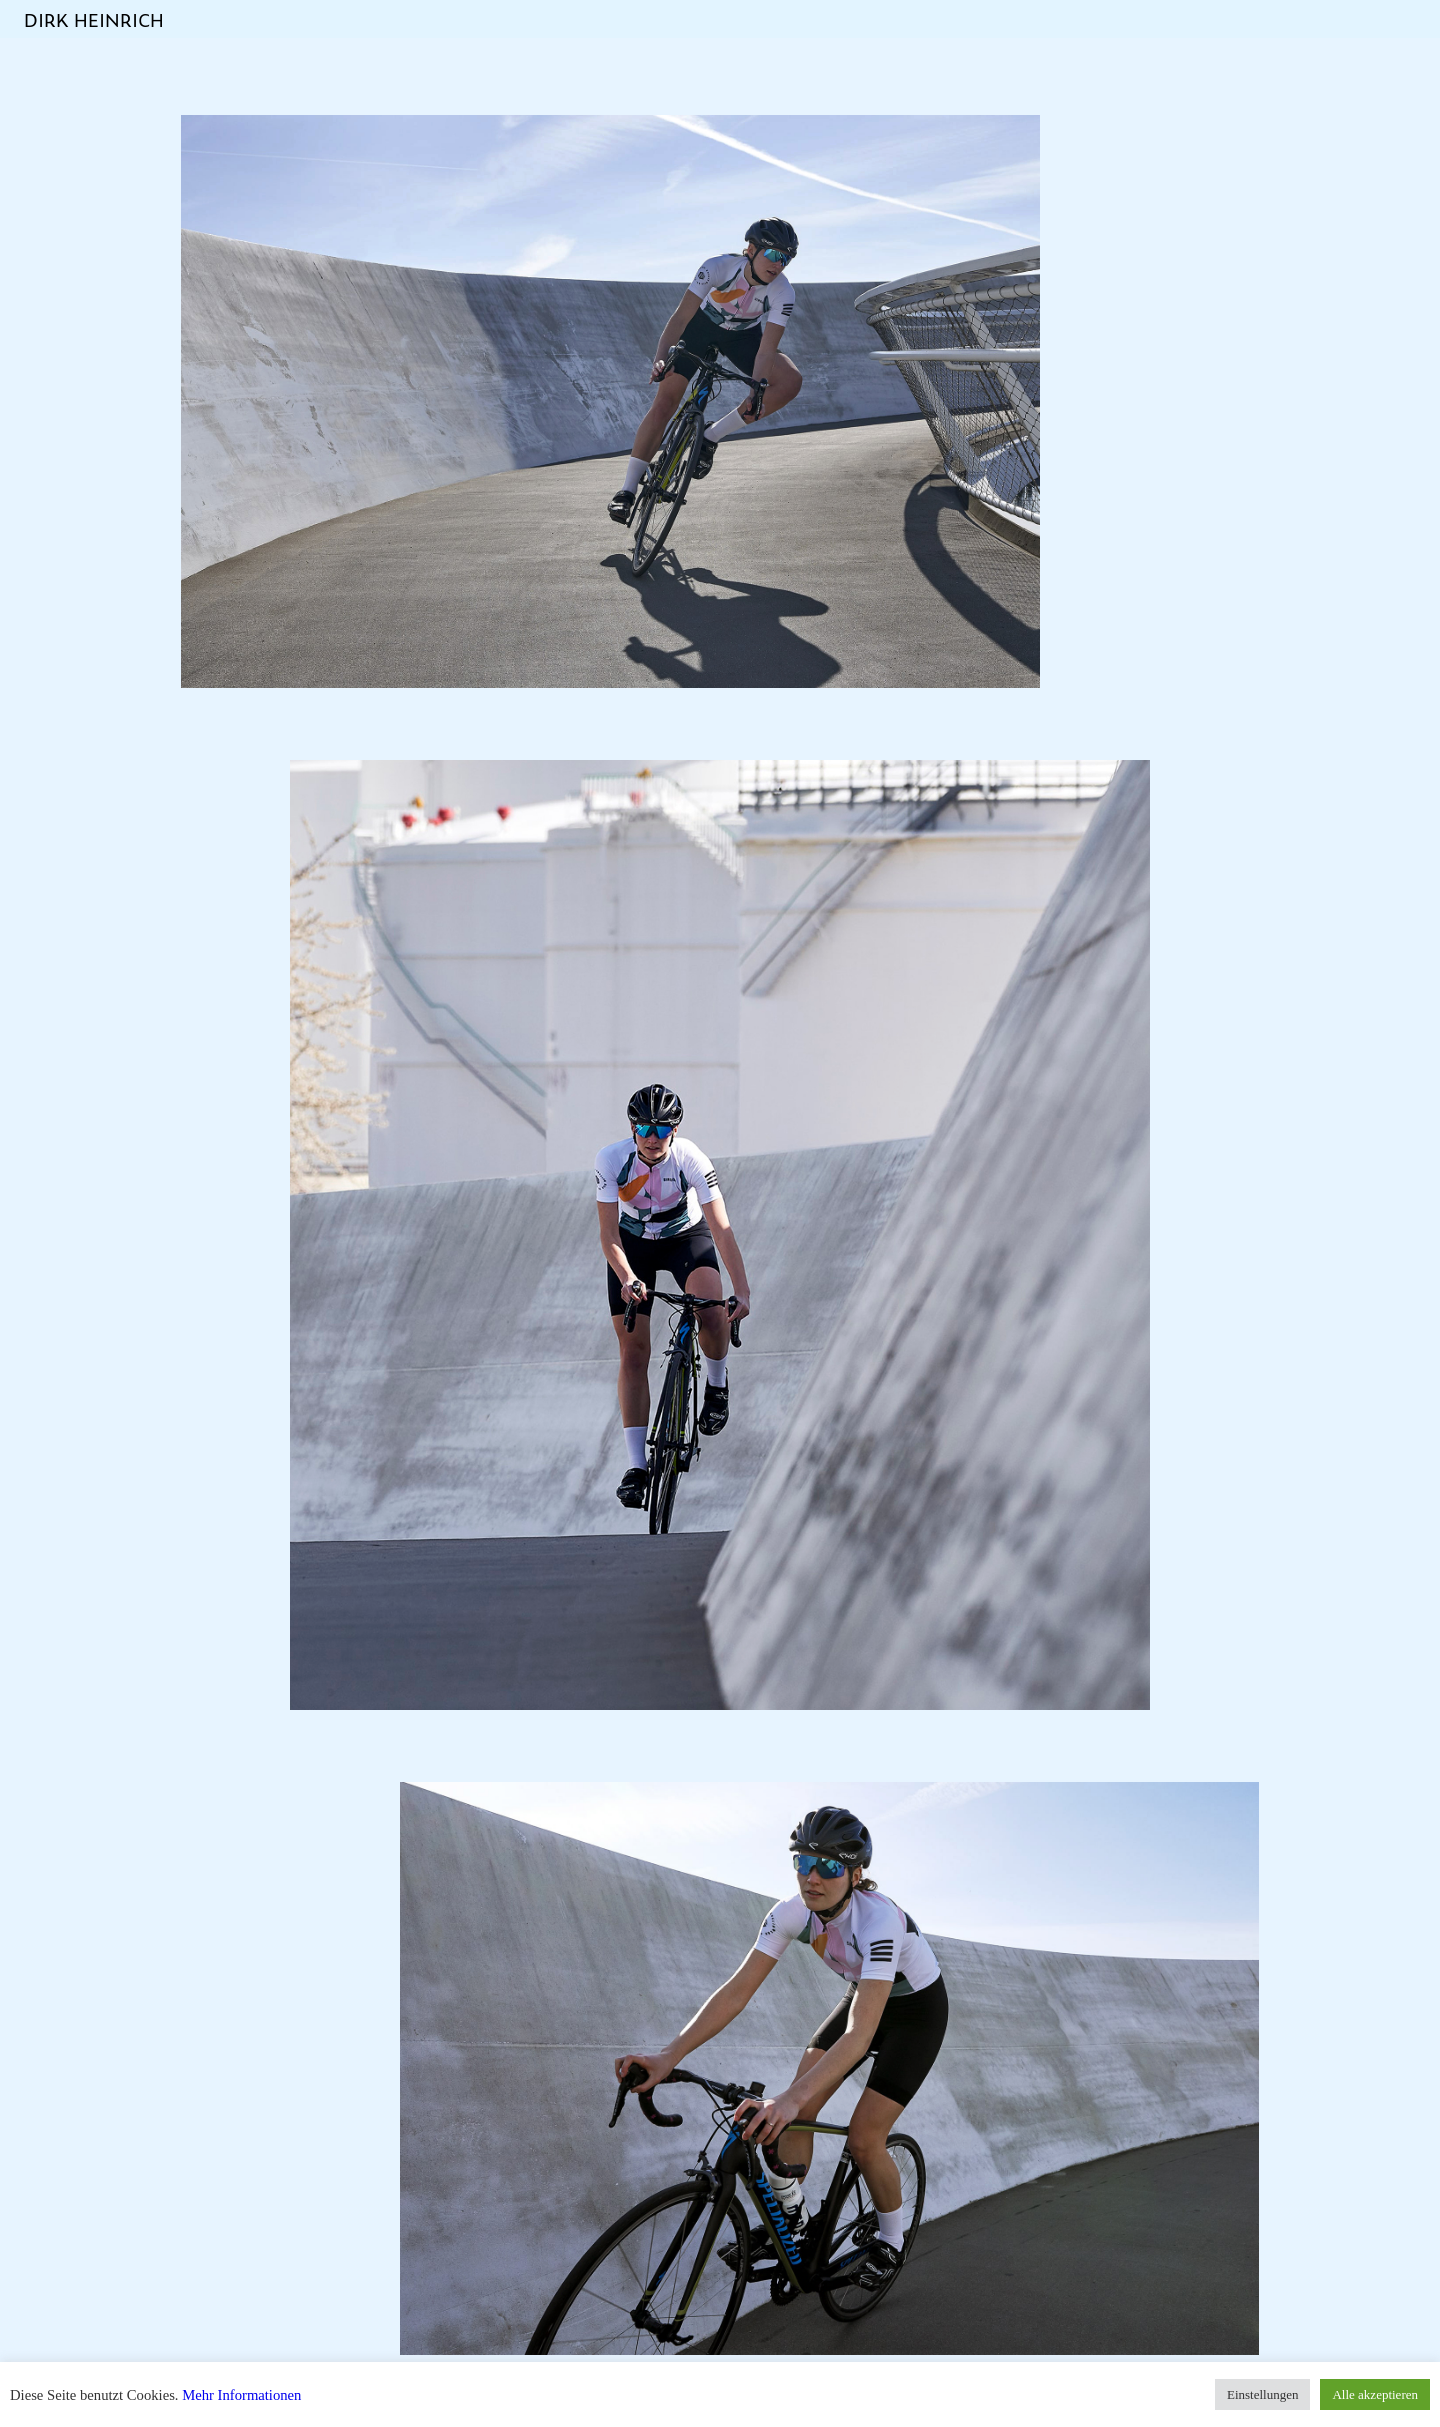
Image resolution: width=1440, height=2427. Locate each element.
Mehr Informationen (241, 2395)
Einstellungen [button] (1263, 2394)
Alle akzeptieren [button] (1375, 2394)
